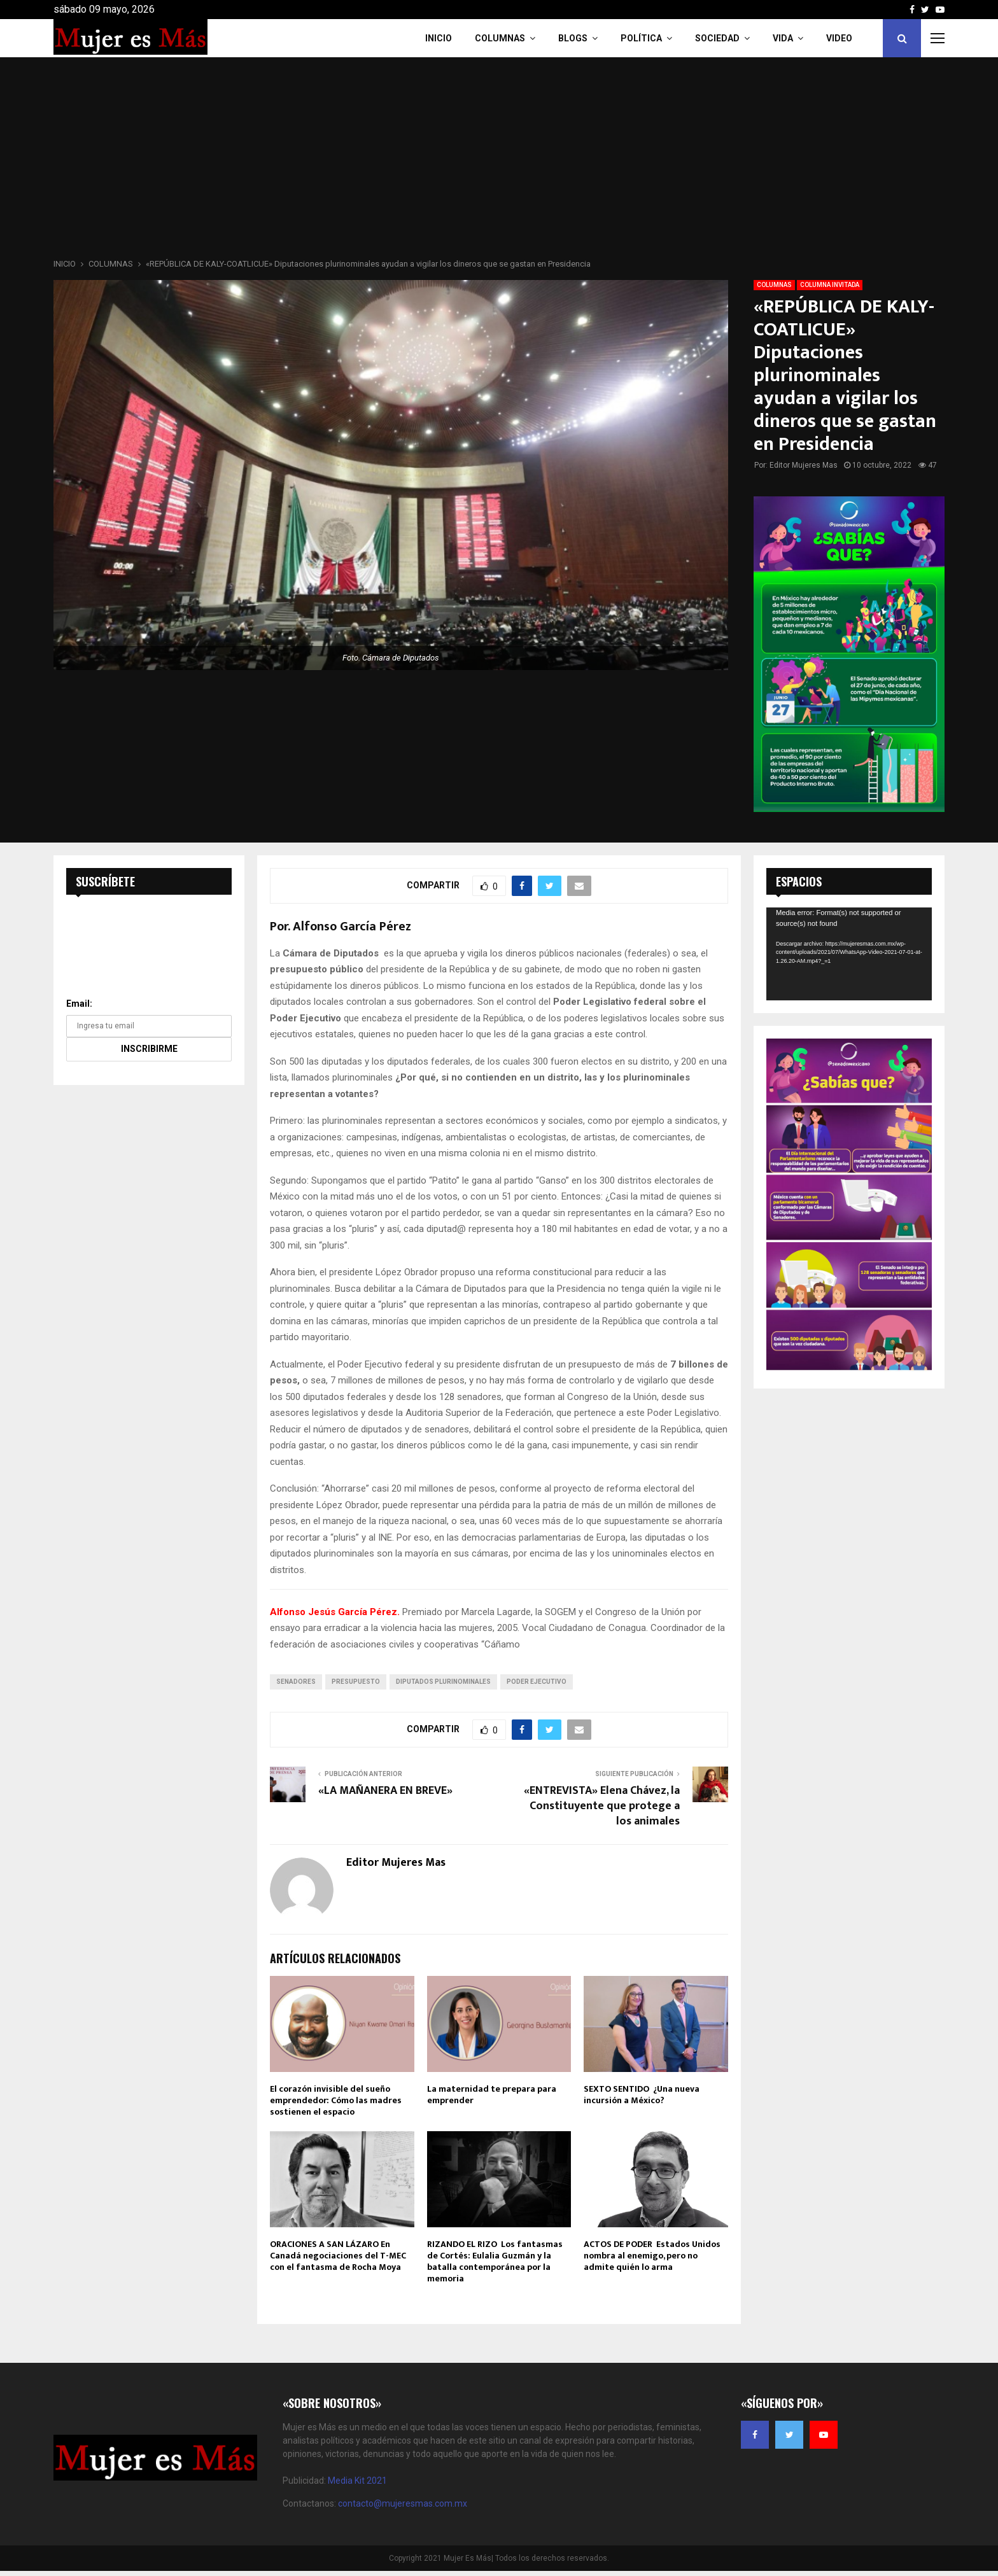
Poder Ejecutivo (536, 1681)
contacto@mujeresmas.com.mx (402, 2503)
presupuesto (356, 1681)
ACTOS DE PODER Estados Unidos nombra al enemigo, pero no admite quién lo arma (652, 2255)
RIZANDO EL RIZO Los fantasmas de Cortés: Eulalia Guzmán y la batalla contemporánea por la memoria (495, 2261)
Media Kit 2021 (357, 2480)
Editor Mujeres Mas (804, 465)
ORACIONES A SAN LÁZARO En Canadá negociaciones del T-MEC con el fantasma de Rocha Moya (338, 2255)
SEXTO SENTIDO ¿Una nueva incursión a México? (641, 2095)
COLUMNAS (500, 38)
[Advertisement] (499, 162)
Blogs (572, 38)
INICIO (438, 38)
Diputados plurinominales (443, 1681)
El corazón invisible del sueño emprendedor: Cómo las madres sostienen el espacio (336, 2100)
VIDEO (839, 38)
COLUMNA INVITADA (829, 284)
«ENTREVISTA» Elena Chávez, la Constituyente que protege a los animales (602, 1806)
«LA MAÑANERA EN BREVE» (385, 1790)
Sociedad (717, 38)
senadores (296, 1681)
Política (641, 38)
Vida (783, 38)
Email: (79, 1003)
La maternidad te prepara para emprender (491, 2095)
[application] (849, 953)
